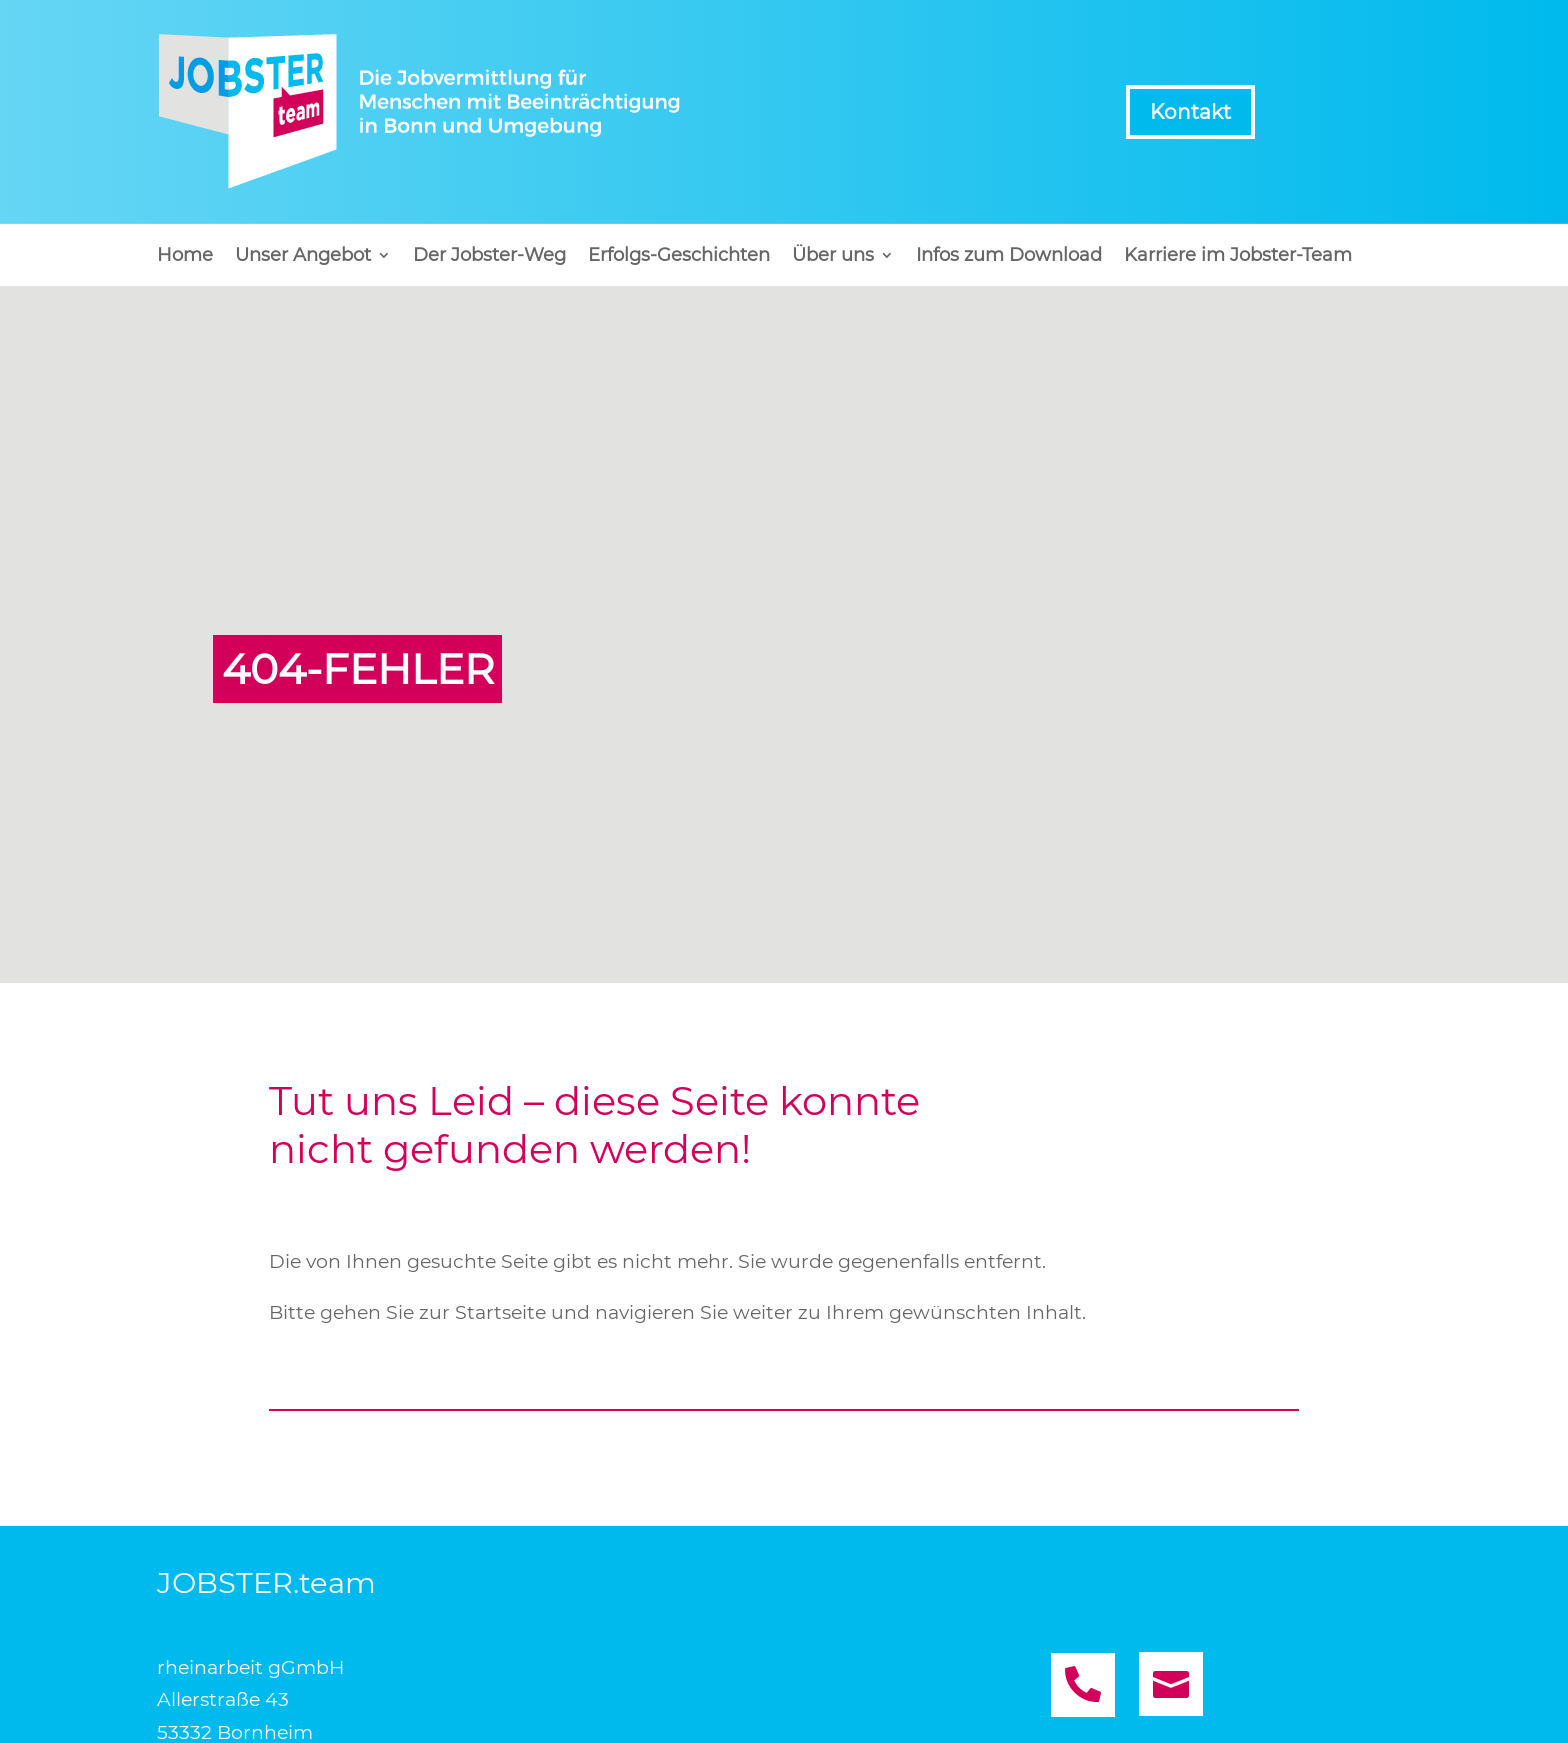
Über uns (833, 257)
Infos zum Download (1009, 257)
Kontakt (1190, 112)
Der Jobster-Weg (489, 257)
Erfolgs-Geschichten (679, 257)
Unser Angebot (303, 257)
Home (185, 257)
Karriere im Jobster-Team (1238, 257)
